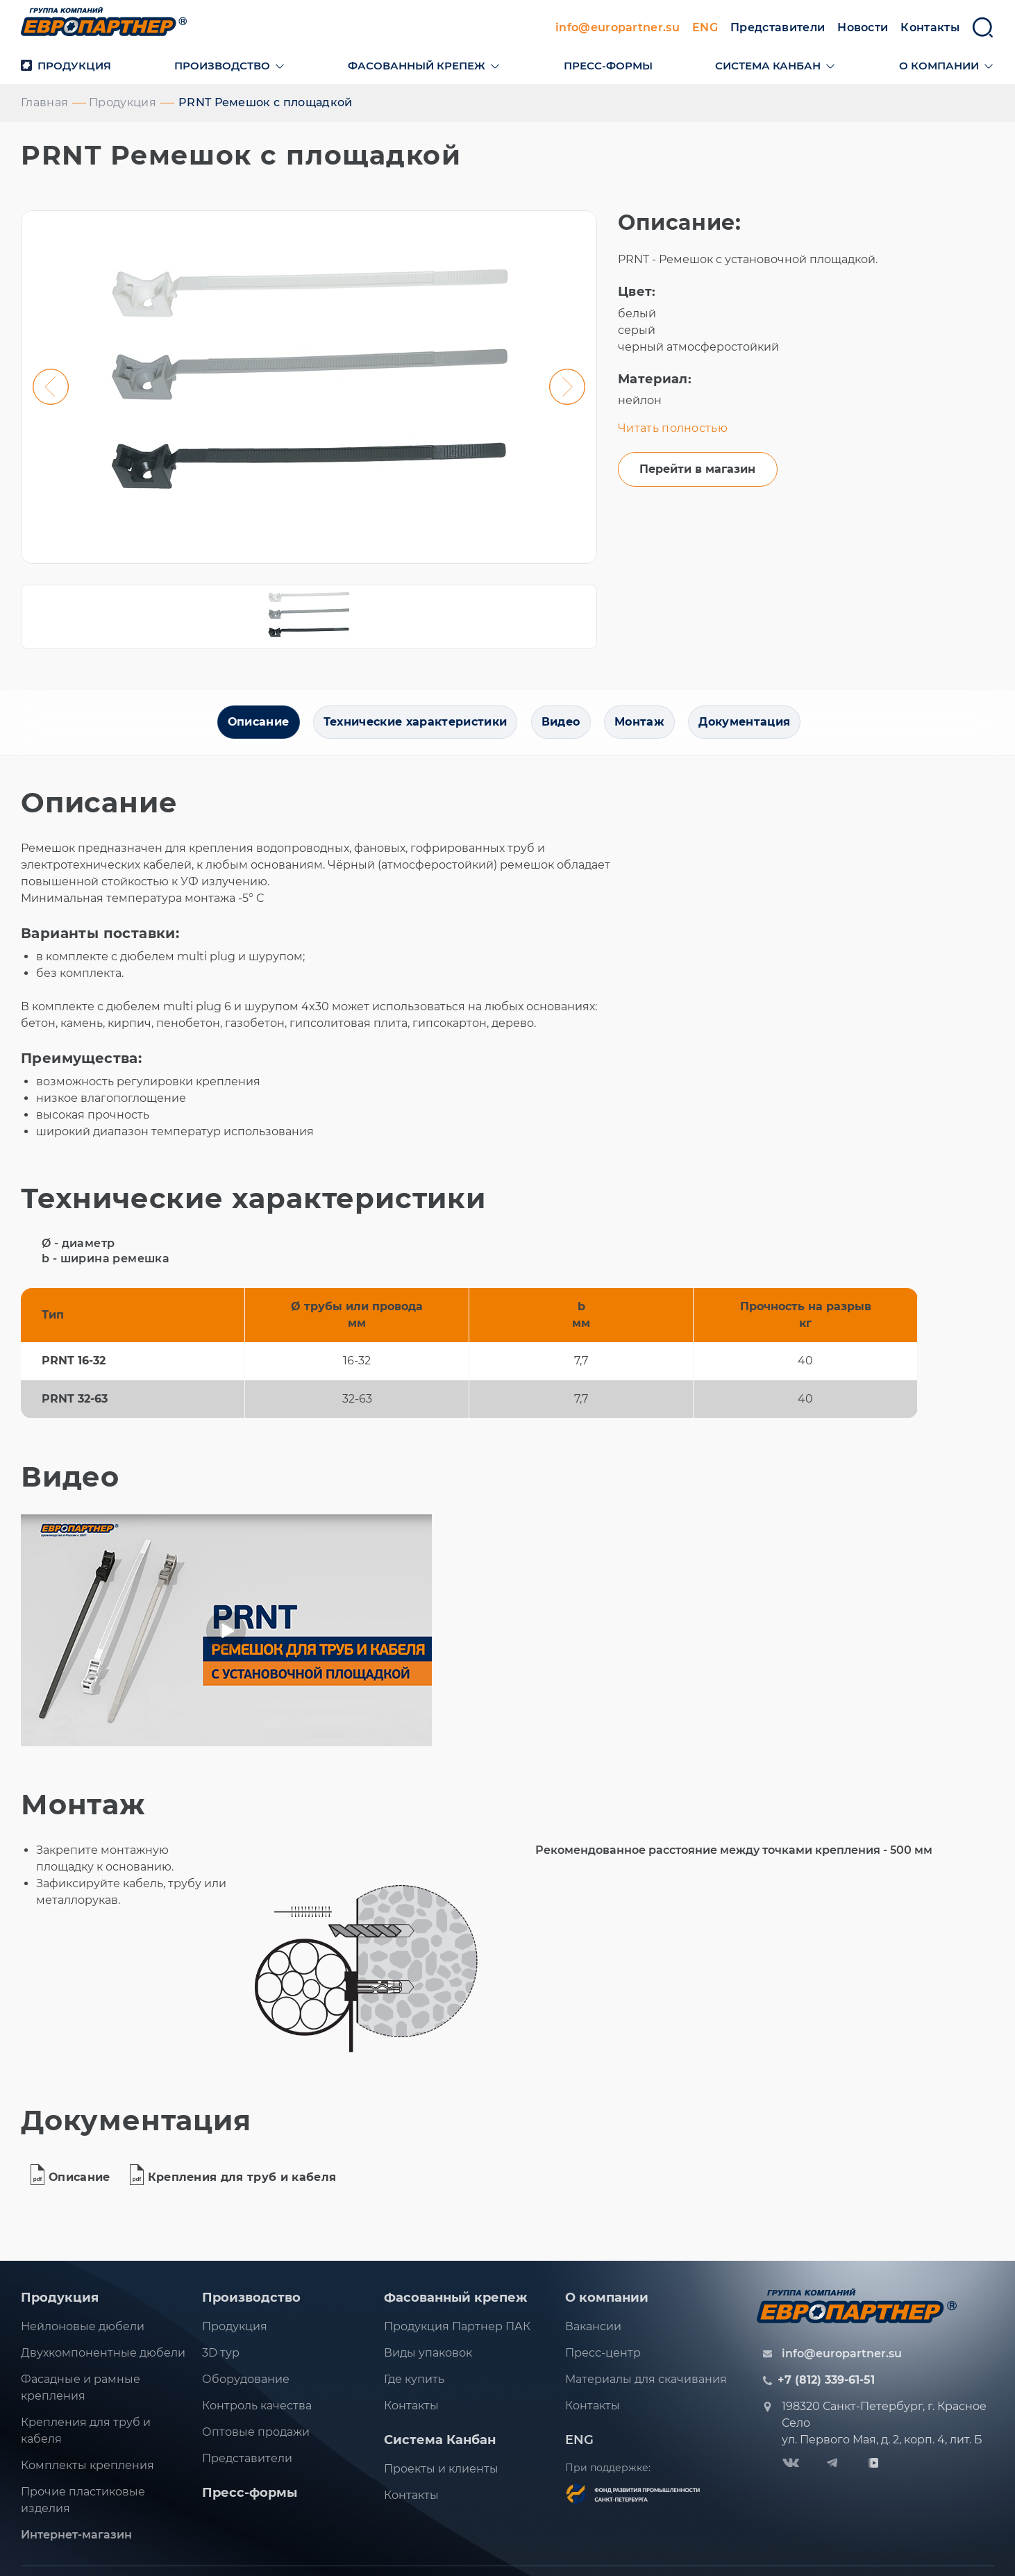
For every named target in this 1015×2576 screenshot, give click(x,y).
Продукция (66, 68)
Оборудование (246, 2385)
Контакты (929, 30)
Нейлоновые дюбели (82, 2332)
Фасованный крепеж (416, 68)
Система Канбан (440, 2446)
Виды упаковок (428, 2359)
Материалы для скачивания (646, 2385)
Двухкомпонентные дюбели (103, 2359)
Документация (750, 728)
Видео (561, 728)
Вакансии (593, 2332)
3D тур (221, 2359)
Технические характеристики (411, 728)
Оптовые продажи (256, 2438)
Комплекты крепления (87, 2471)
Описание (252, 728)
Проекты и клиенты (441, 2475)
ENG (705, 30)
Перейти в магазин (697, 474)
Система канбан (768, 68)
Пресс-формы (608, 68)
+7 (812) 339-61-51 (826, 2386)
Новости (862, 30)
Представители (777, 30)
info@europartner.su (617, 30)
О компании (939, 68)
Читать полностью (673, 430)
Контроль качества (257, 2411)
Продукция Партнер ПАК (457, 2332)
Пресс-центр (603, 2359)
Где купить (414, 2385)
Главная (44, 105)
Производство (222, 68)
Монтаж (642, 728)
